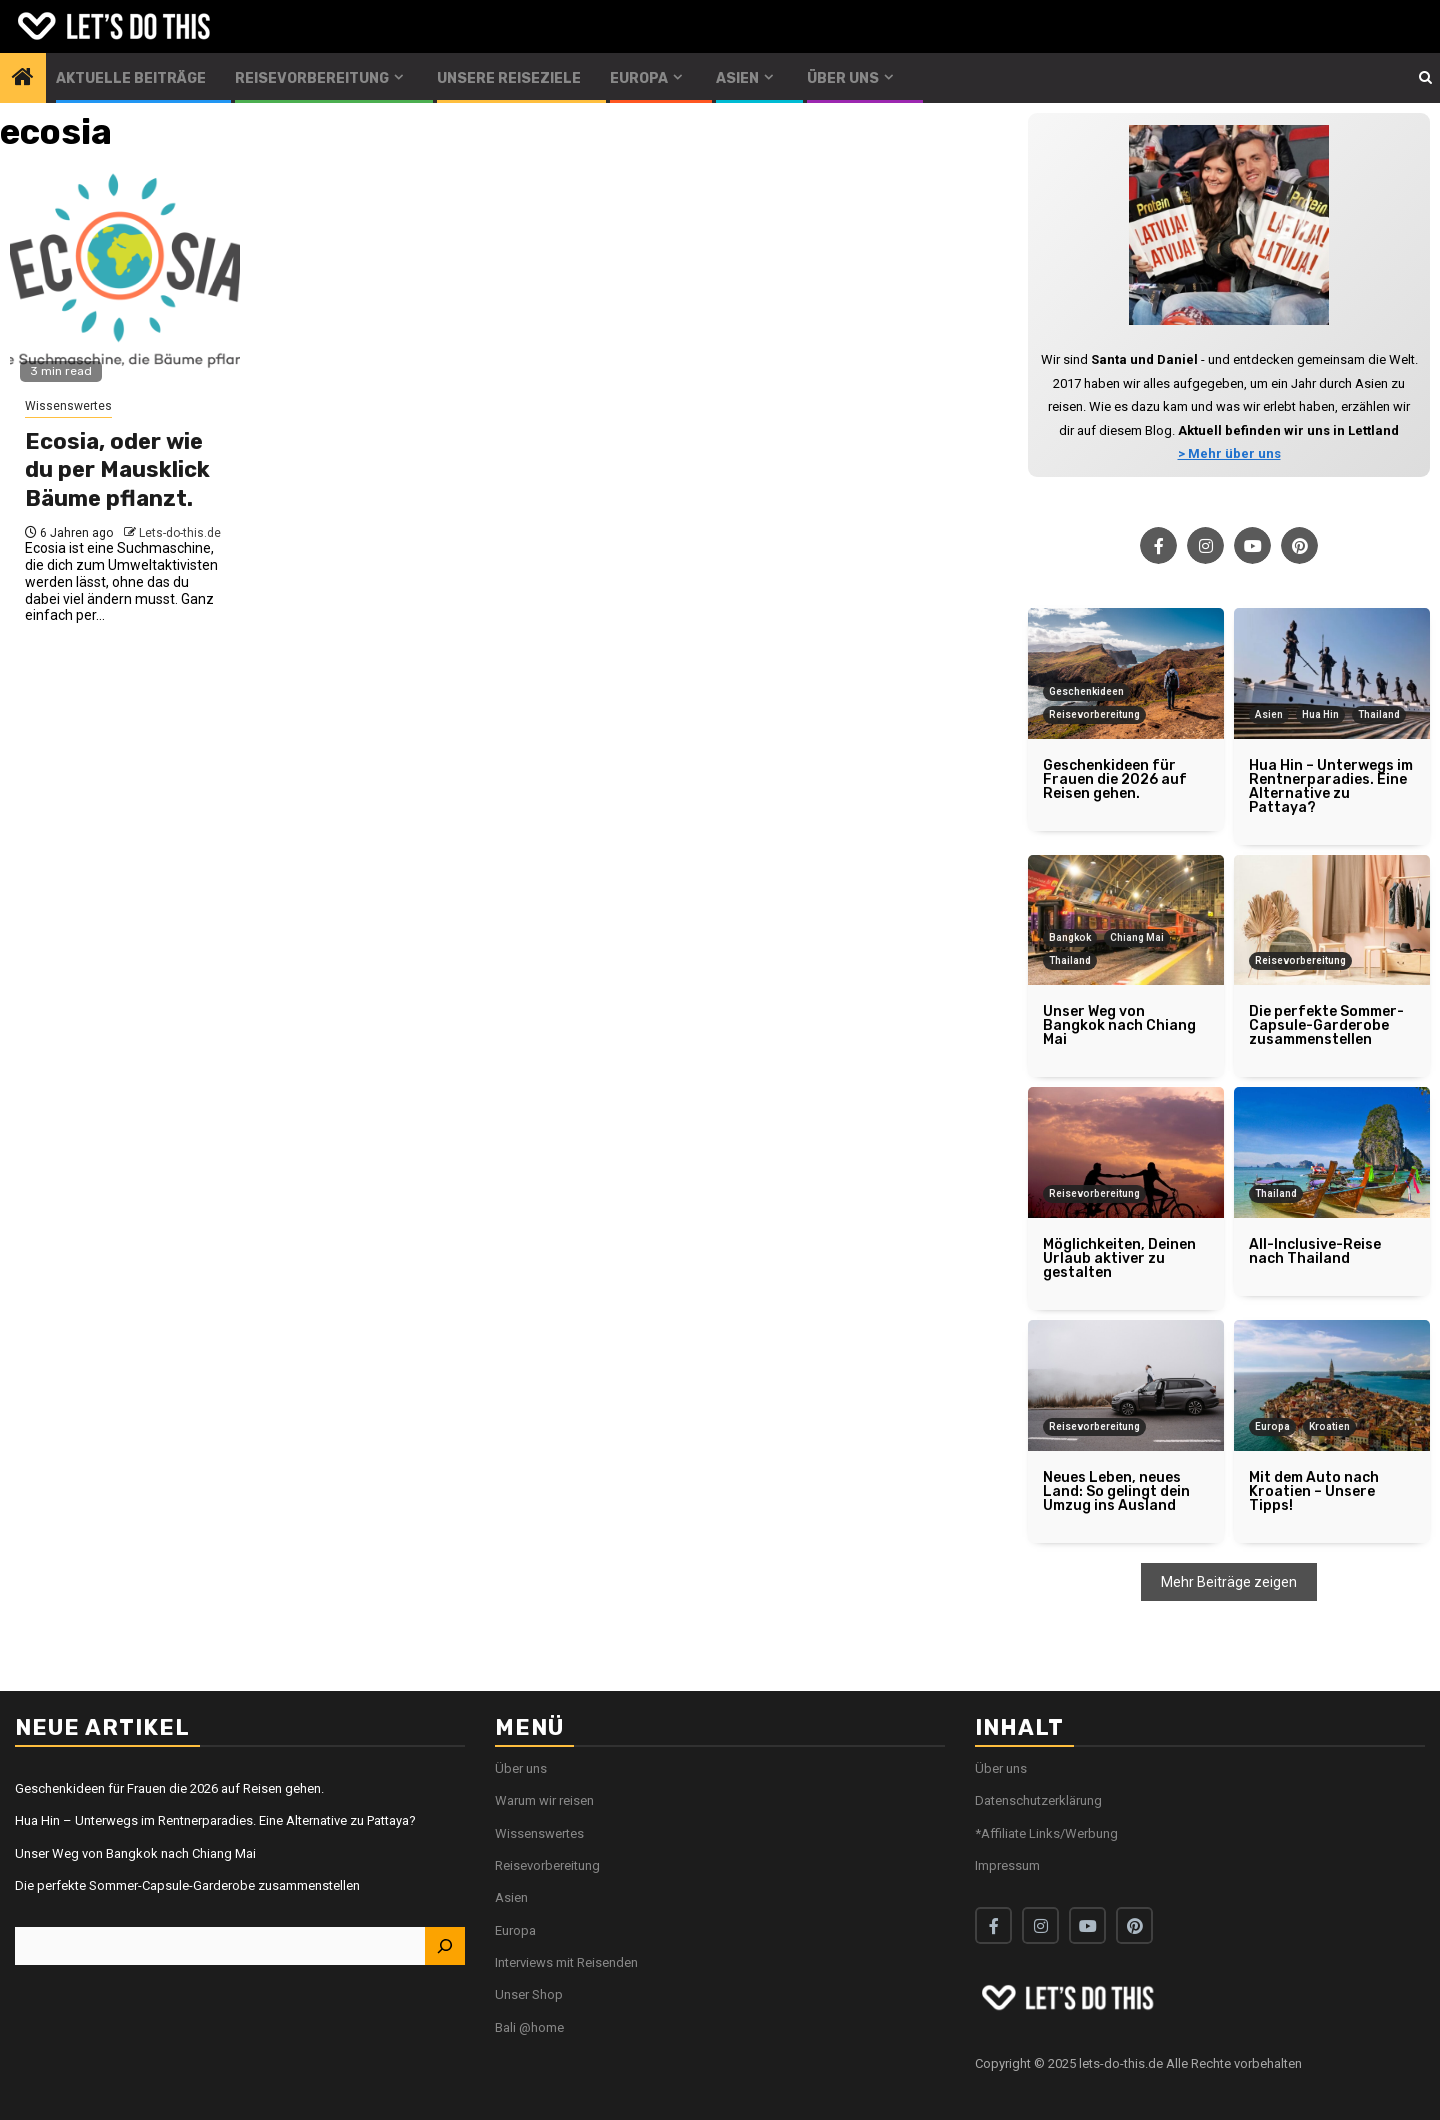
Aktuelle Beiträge (131, 78)
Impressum (1007, 1865)
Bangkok (1070, 937)
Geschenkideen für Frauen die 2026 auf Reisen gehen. (169, 1788)
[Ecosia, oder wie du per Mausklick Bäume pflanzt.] (125, 282)
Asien (737, 78)
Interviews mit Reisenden (566, 1962)
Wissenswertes (68, 406)
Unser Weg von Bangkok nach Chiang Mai (135, 1853)
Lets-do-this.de (180, 533)
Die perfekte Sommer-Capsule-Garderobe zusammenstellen (187, 1885)
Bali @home (529, 2027)
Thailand (1379, 714)
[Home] (23, 79)
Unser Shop (529, 1994)
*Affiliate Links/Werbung (1046, 1833)
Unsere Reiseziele (509, 78)
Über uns (843, 78)
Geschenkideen (1086, 691)
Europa (639, 78)
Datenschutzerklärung (1038, 1800)
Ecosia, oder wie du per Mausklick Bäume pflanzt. (117, 470)
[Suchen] (445, 1946)
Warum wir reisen (544, 1800)
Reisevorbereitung (312, 78)
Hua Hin (1320, 714)
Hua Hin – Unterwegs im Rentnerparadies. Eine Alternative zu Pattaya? (215, 1820)
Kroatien (1329, 1426)
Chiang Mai (1137, 937)
